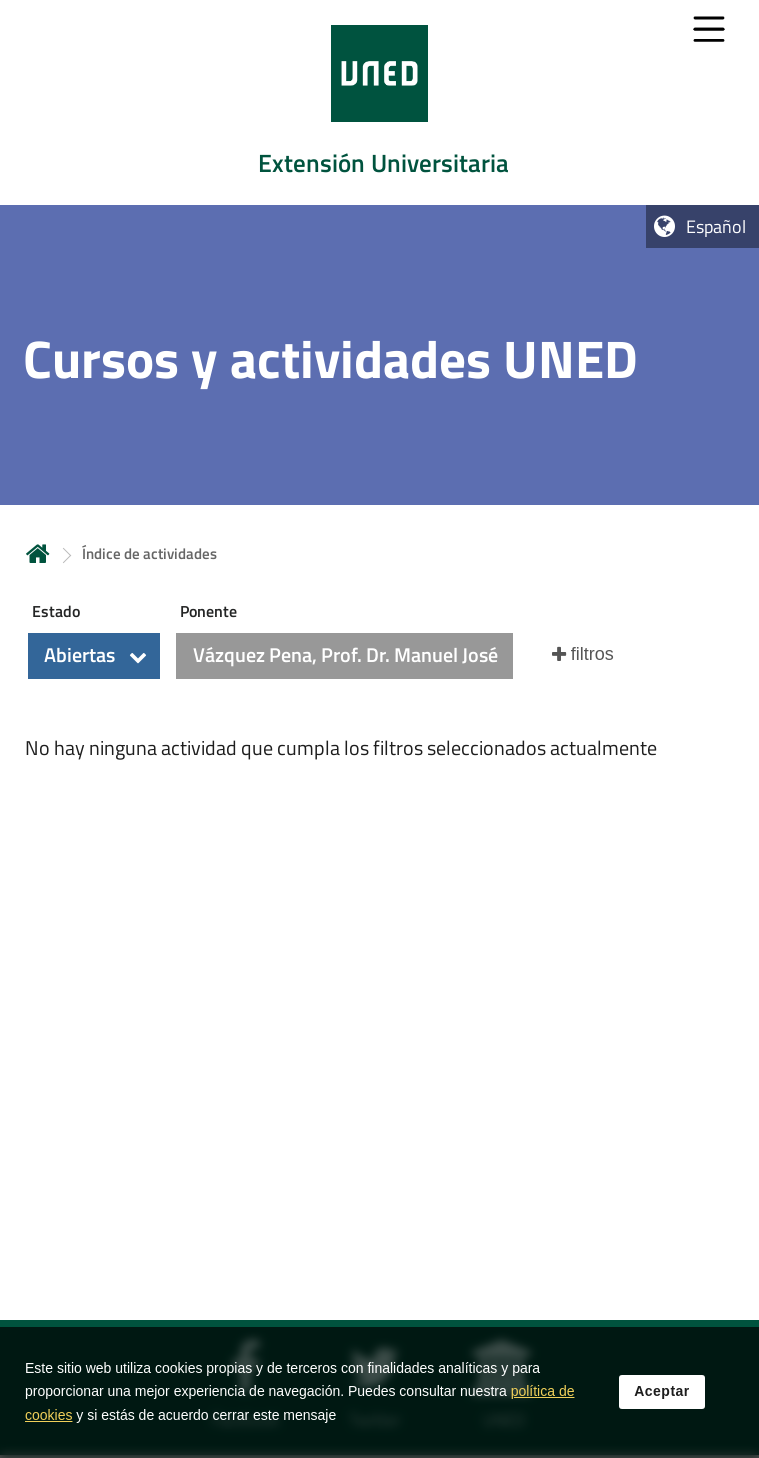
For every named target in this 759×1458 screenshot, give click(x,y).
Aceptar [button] (662, 1412)
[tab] (379, 102)
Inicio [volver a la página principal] (38, 553)
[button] (94, 656)
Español (716, 226)
